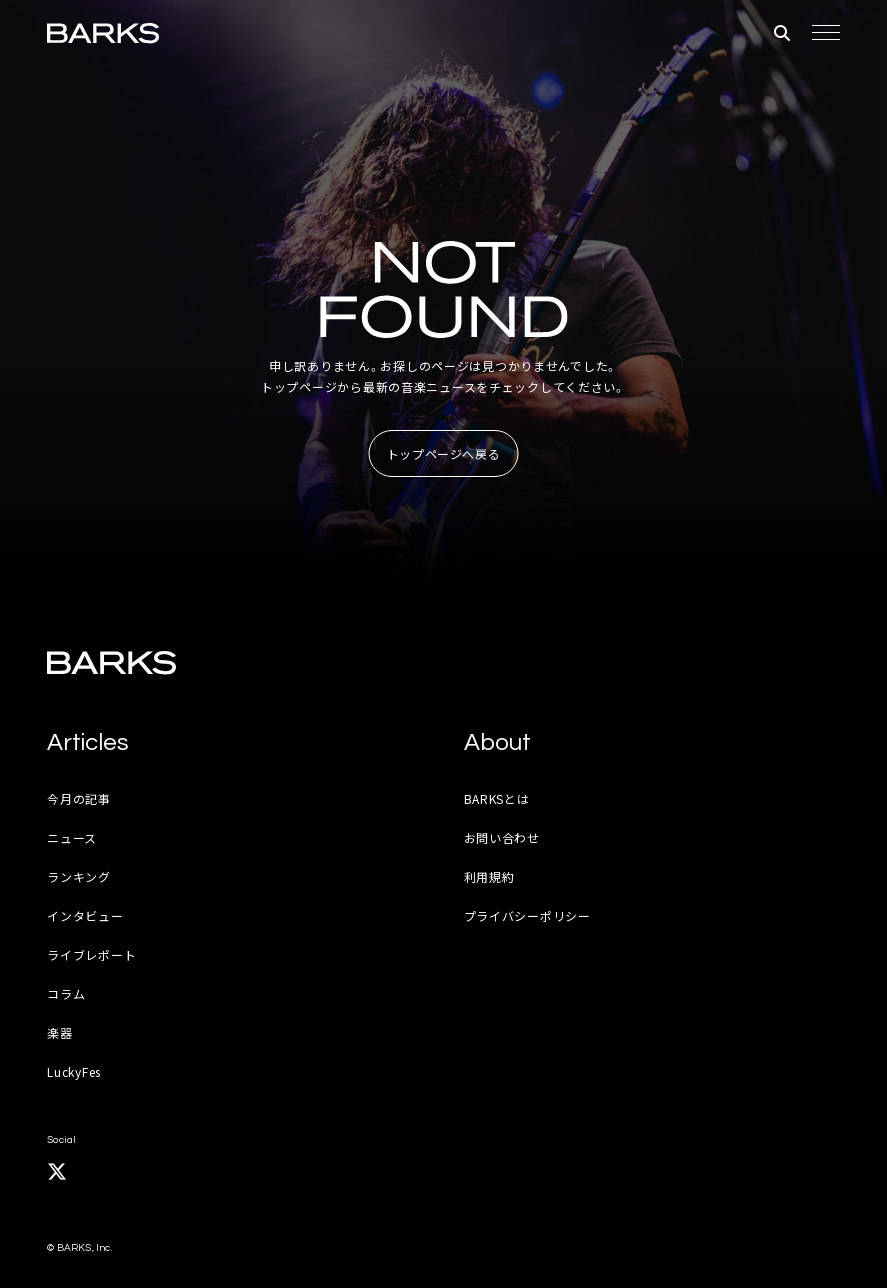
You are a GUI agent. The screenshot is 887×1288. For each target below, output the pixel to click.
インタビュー (85, 915)
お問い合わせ (502, 837)
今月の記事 (79, 798)
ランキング (79, 876)
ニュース (72, 837)
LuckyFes (74, 1071)
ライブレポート (91, 954)
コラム (66, 993)
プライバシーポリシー (527, 915)
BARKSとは (497, 798)
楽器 (59, 1032)
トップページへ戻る (444, 453)
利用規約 (489, 876)
